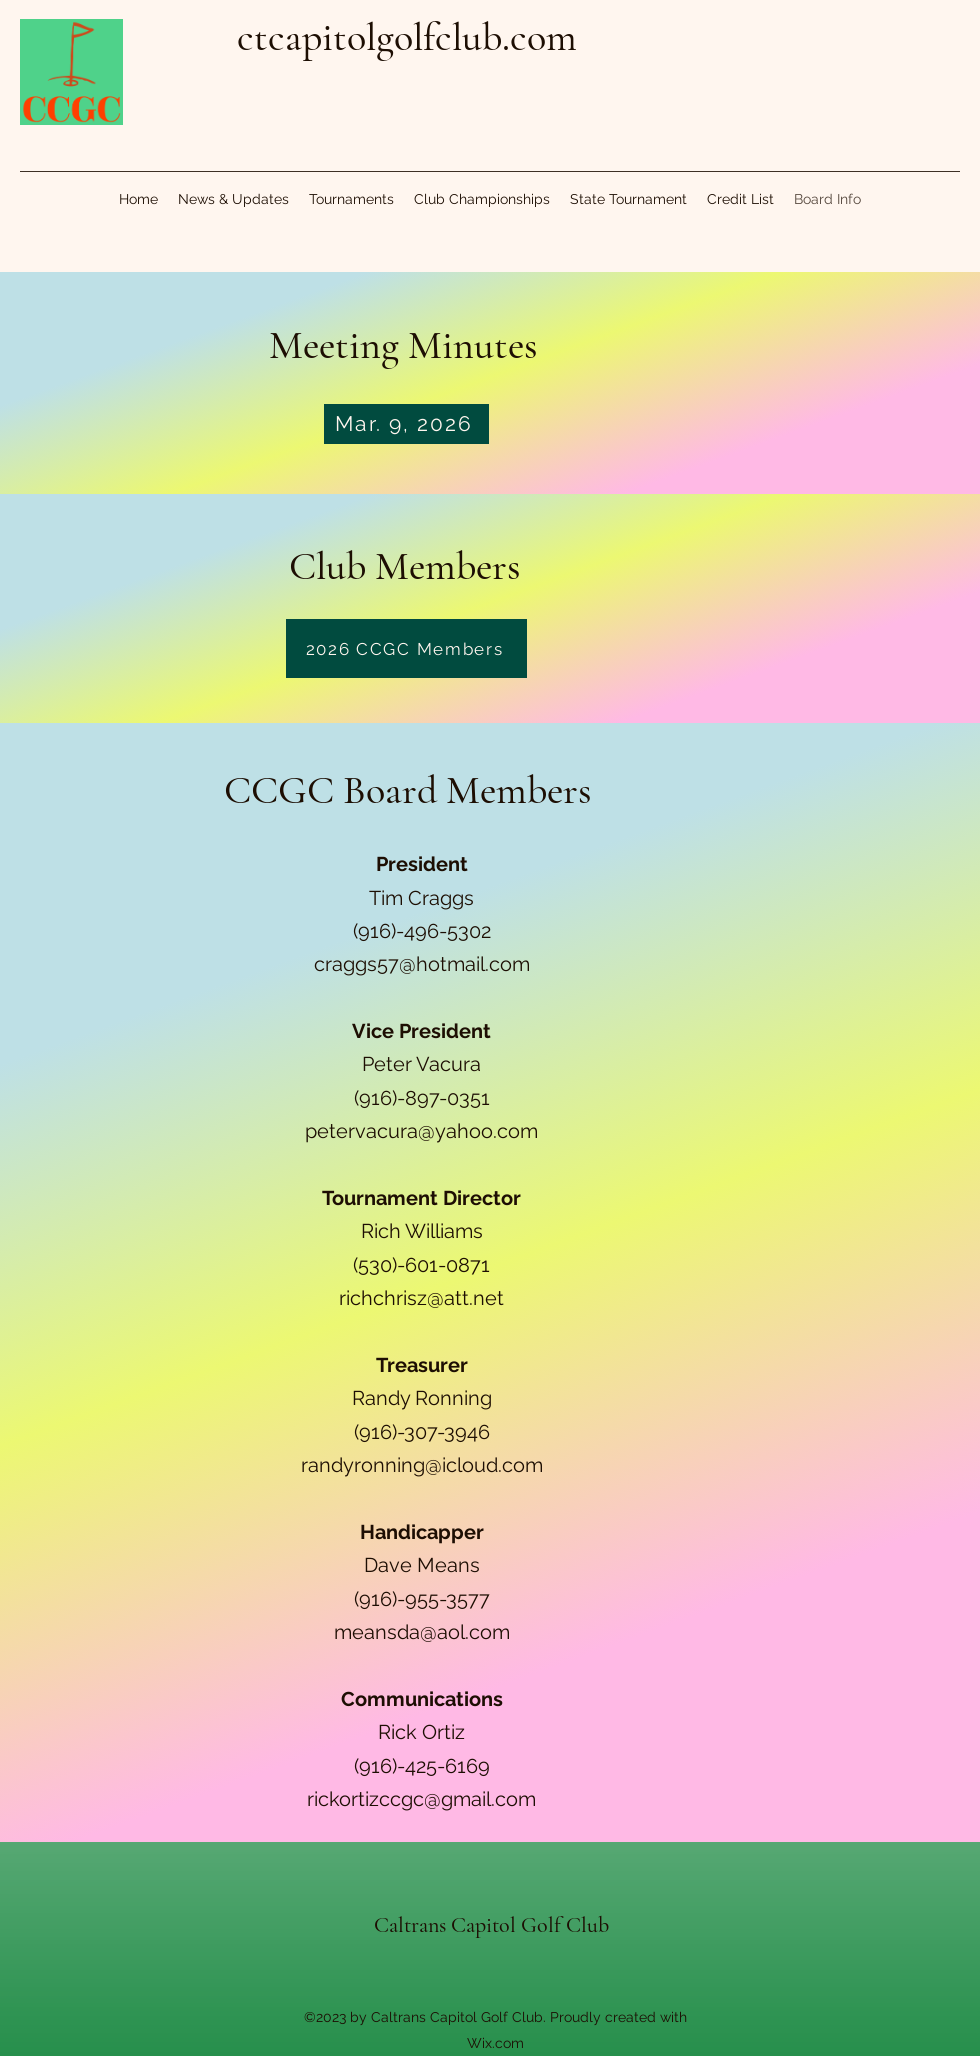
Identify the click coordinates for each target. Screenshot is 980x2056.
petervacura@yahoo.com (421, 1131)
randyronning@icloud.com (422, 1465)
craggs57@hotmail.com (422, 964)
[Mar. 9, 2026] (406, 424)
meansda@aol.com (422, 1632)
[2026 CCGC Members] (406, 648)
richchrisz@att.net (421, 1298)
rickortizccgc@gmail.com (421, 1799)
